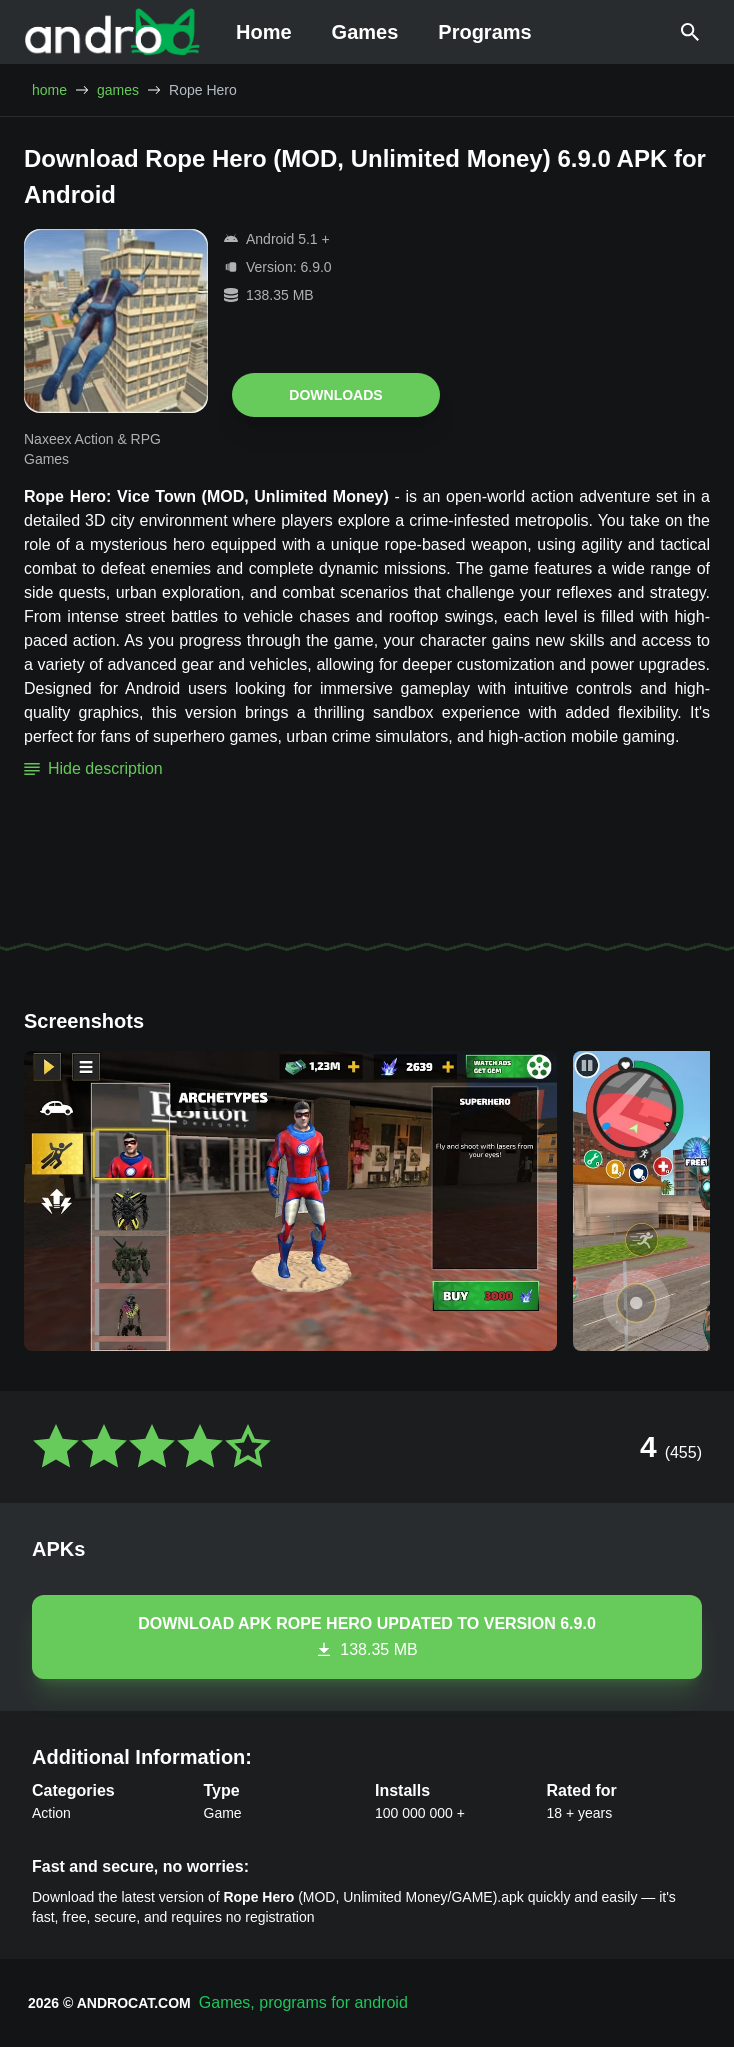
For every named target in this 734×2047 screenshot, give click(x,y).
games (118, 90)
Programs (484, 32)
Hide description (93, 768)
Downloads (335, 395)
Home (264, 32)
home (49, 90)
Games (365, 32)
